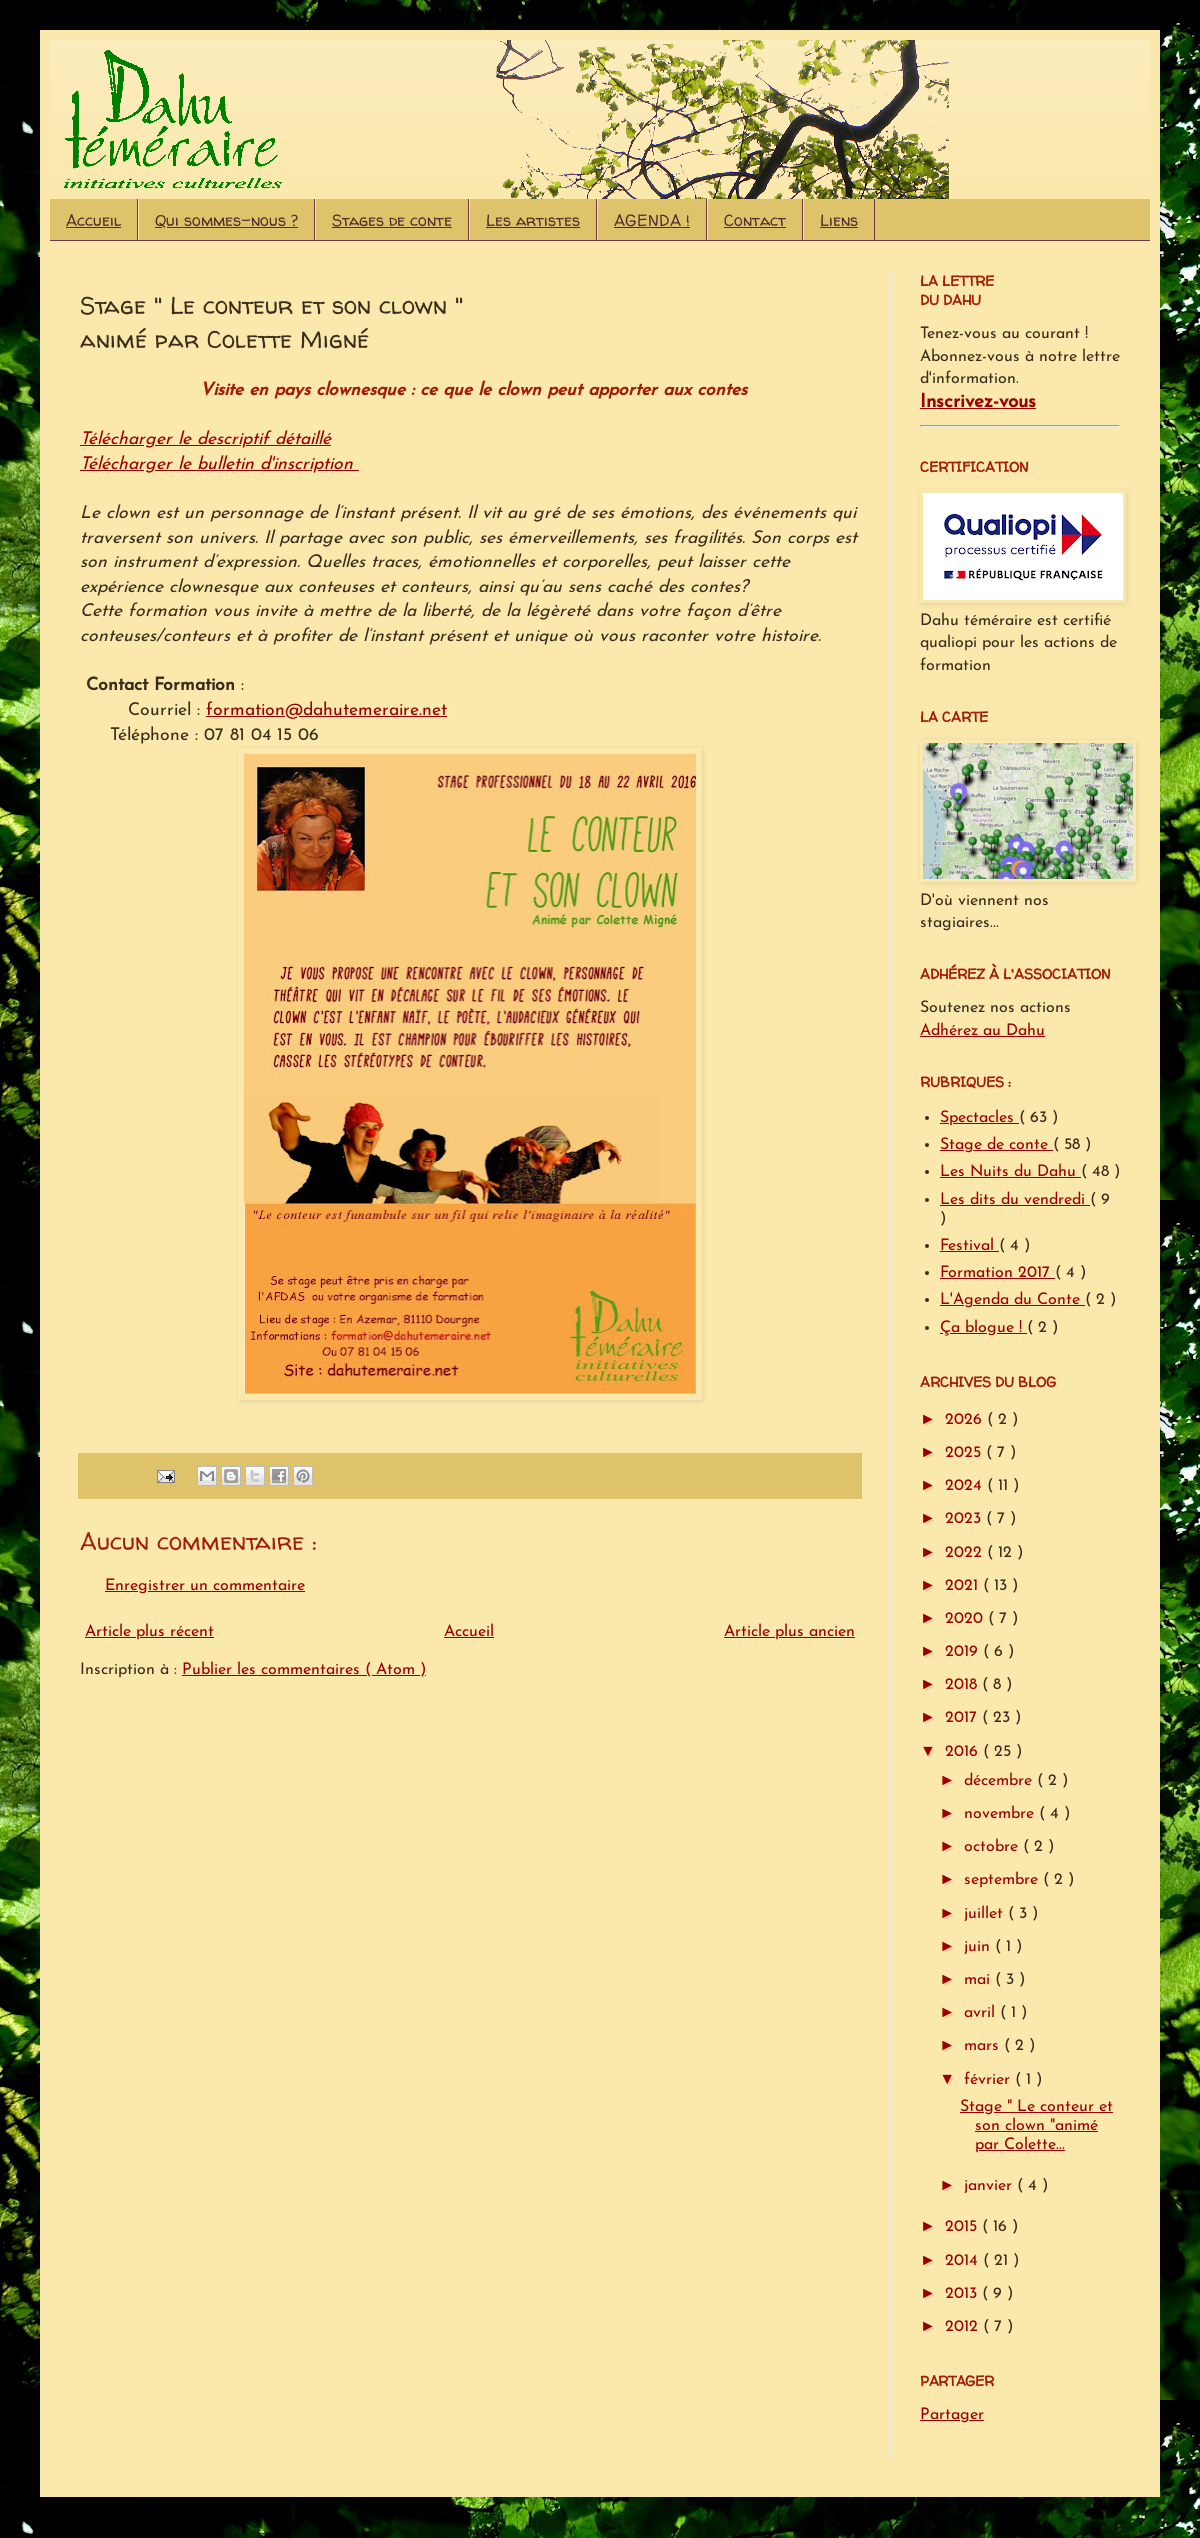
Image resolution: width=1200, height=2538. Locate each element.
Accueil (93, 220)
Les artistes (533, 220)
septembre (1003, 1880)
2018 (963, 1685)
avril (982, 2013)
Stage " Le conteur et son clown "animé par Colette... (1036, 2126)
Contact (755, 220)
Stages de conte (392, 220)
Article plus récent (149, 1632)
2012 (964, 2327)
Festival (969, 1246)
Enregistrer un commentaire (205, 1586)
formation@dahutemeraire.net (326, 710)
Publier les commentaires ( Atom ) (304, 1670)
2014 (964, 2261)
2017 (963, 1718)
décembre (1000, 1781)
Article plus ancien (789, 1632)
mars (984, 2046)
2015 (963, 2227)
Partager (952, 2415)
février (989, 2080)
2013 (963, 2294)
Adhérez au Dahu (982, 1031)
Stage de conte (996, 1145)
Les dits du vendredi (1015, 1200)
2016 (964, 1752)
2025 (965, 1453)
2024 (966, 1486)
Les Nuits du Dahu (1010, 1172)
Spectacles (979, 1118)
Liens (839, 220)
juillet (986, 1914)
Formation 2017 (997, 1273)
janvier (990, 2186)
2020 (966, 1619)
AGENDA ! (652, 220)
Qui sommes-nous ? (226, 220)
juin (979, 1947)
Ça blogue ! (983, 1328)
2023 (965, 1519)
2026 (966, 1420)
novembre (1001, 1814)
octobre (993, 1847)
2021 (964, 1586)
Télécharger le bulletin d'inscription (219, 464)
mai (979, 1980)
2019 (964, 1652)
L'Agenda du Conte (1012, 1300)
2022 (966, 1553)
